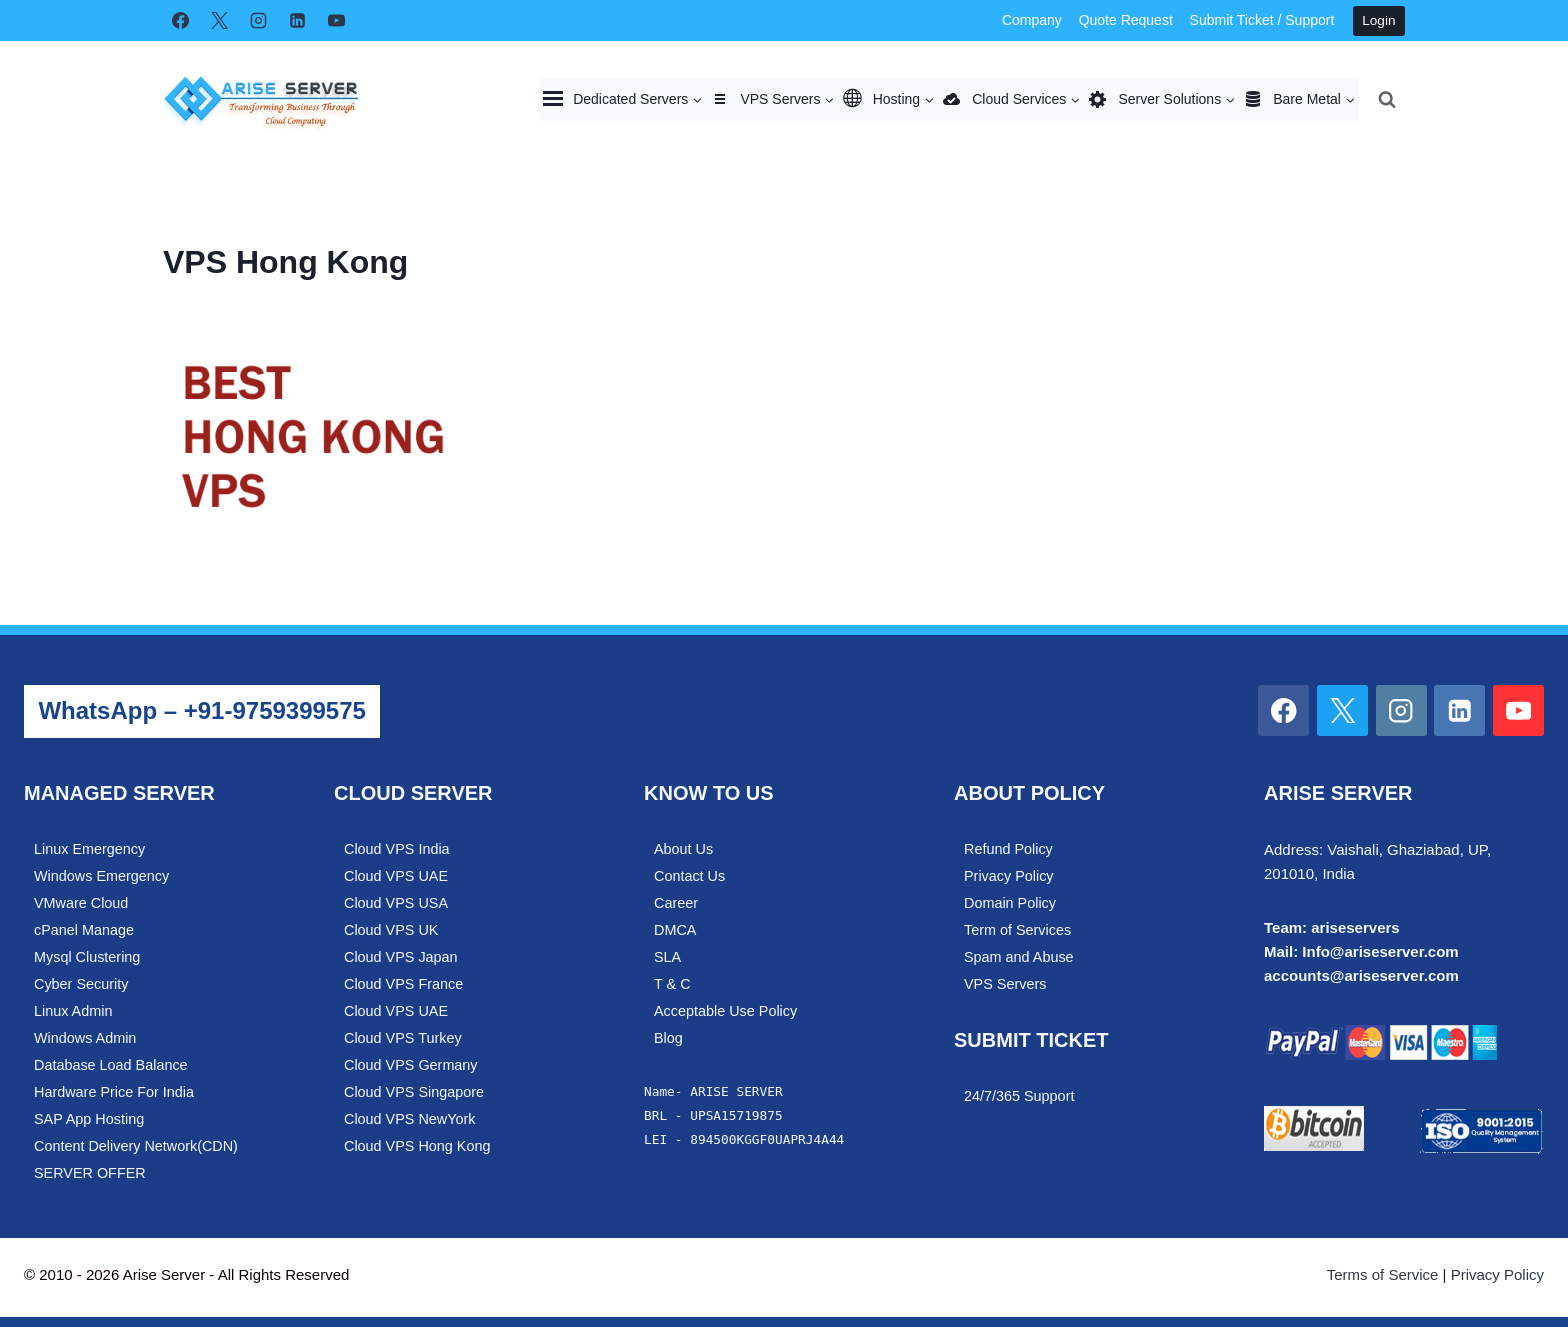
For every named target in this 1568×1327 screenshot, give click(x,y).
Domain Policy (1010, 903)
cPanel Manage (84, 930)
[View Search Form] (1387, 99)
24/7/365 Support (1019, 1096)
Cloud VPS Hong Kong (417, 1146)
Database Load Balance (111, 1065)
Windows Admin (85, 1038)
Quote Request (1126, 20)
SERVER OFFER (90, 1173)
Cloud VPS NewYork (409, 1119)
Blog (668, 1038)
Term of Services (1017, 930)
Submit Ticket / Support (1262, 20)
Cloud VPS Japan (401, 957)
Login (1378, 20)
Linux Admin (73, 1011)
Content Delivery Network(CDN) (136, 1146)
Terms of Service (1383, 1274)
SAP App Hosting (89, 1119)
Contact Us (689, 876)
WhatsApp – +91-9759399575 (202, 710)
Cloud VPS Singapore (414, 1092)
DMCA (675, 930)
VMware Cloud (81, 903)
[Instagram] (258, 21)
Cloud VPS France (403, 984)
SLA (667, 957)
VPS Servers (1005, 984)
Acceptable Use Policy (725, 1011)
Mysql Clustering (87, 957)
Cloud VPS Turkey (403, 1038)
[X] (219, 21)
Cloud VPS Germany (411, 1065)
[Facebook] (180, 21)
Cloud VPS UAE (396, 876)
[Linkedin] (297, 21)
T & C (672, 984)
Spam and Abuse (1019, 957)
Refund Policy (1008, 849)
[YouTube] (336, 21)
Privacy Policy (1009, 876)
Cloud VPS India (397, 849)
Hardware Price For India (114, 1092)
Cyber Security (81, 984)
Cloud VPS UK (391, 930)
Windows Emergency (101, 876)
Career (676, 903)
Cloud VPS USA (396, 903)
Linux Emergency (89, 849)
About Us (683, 849)
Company (1032, 20)
